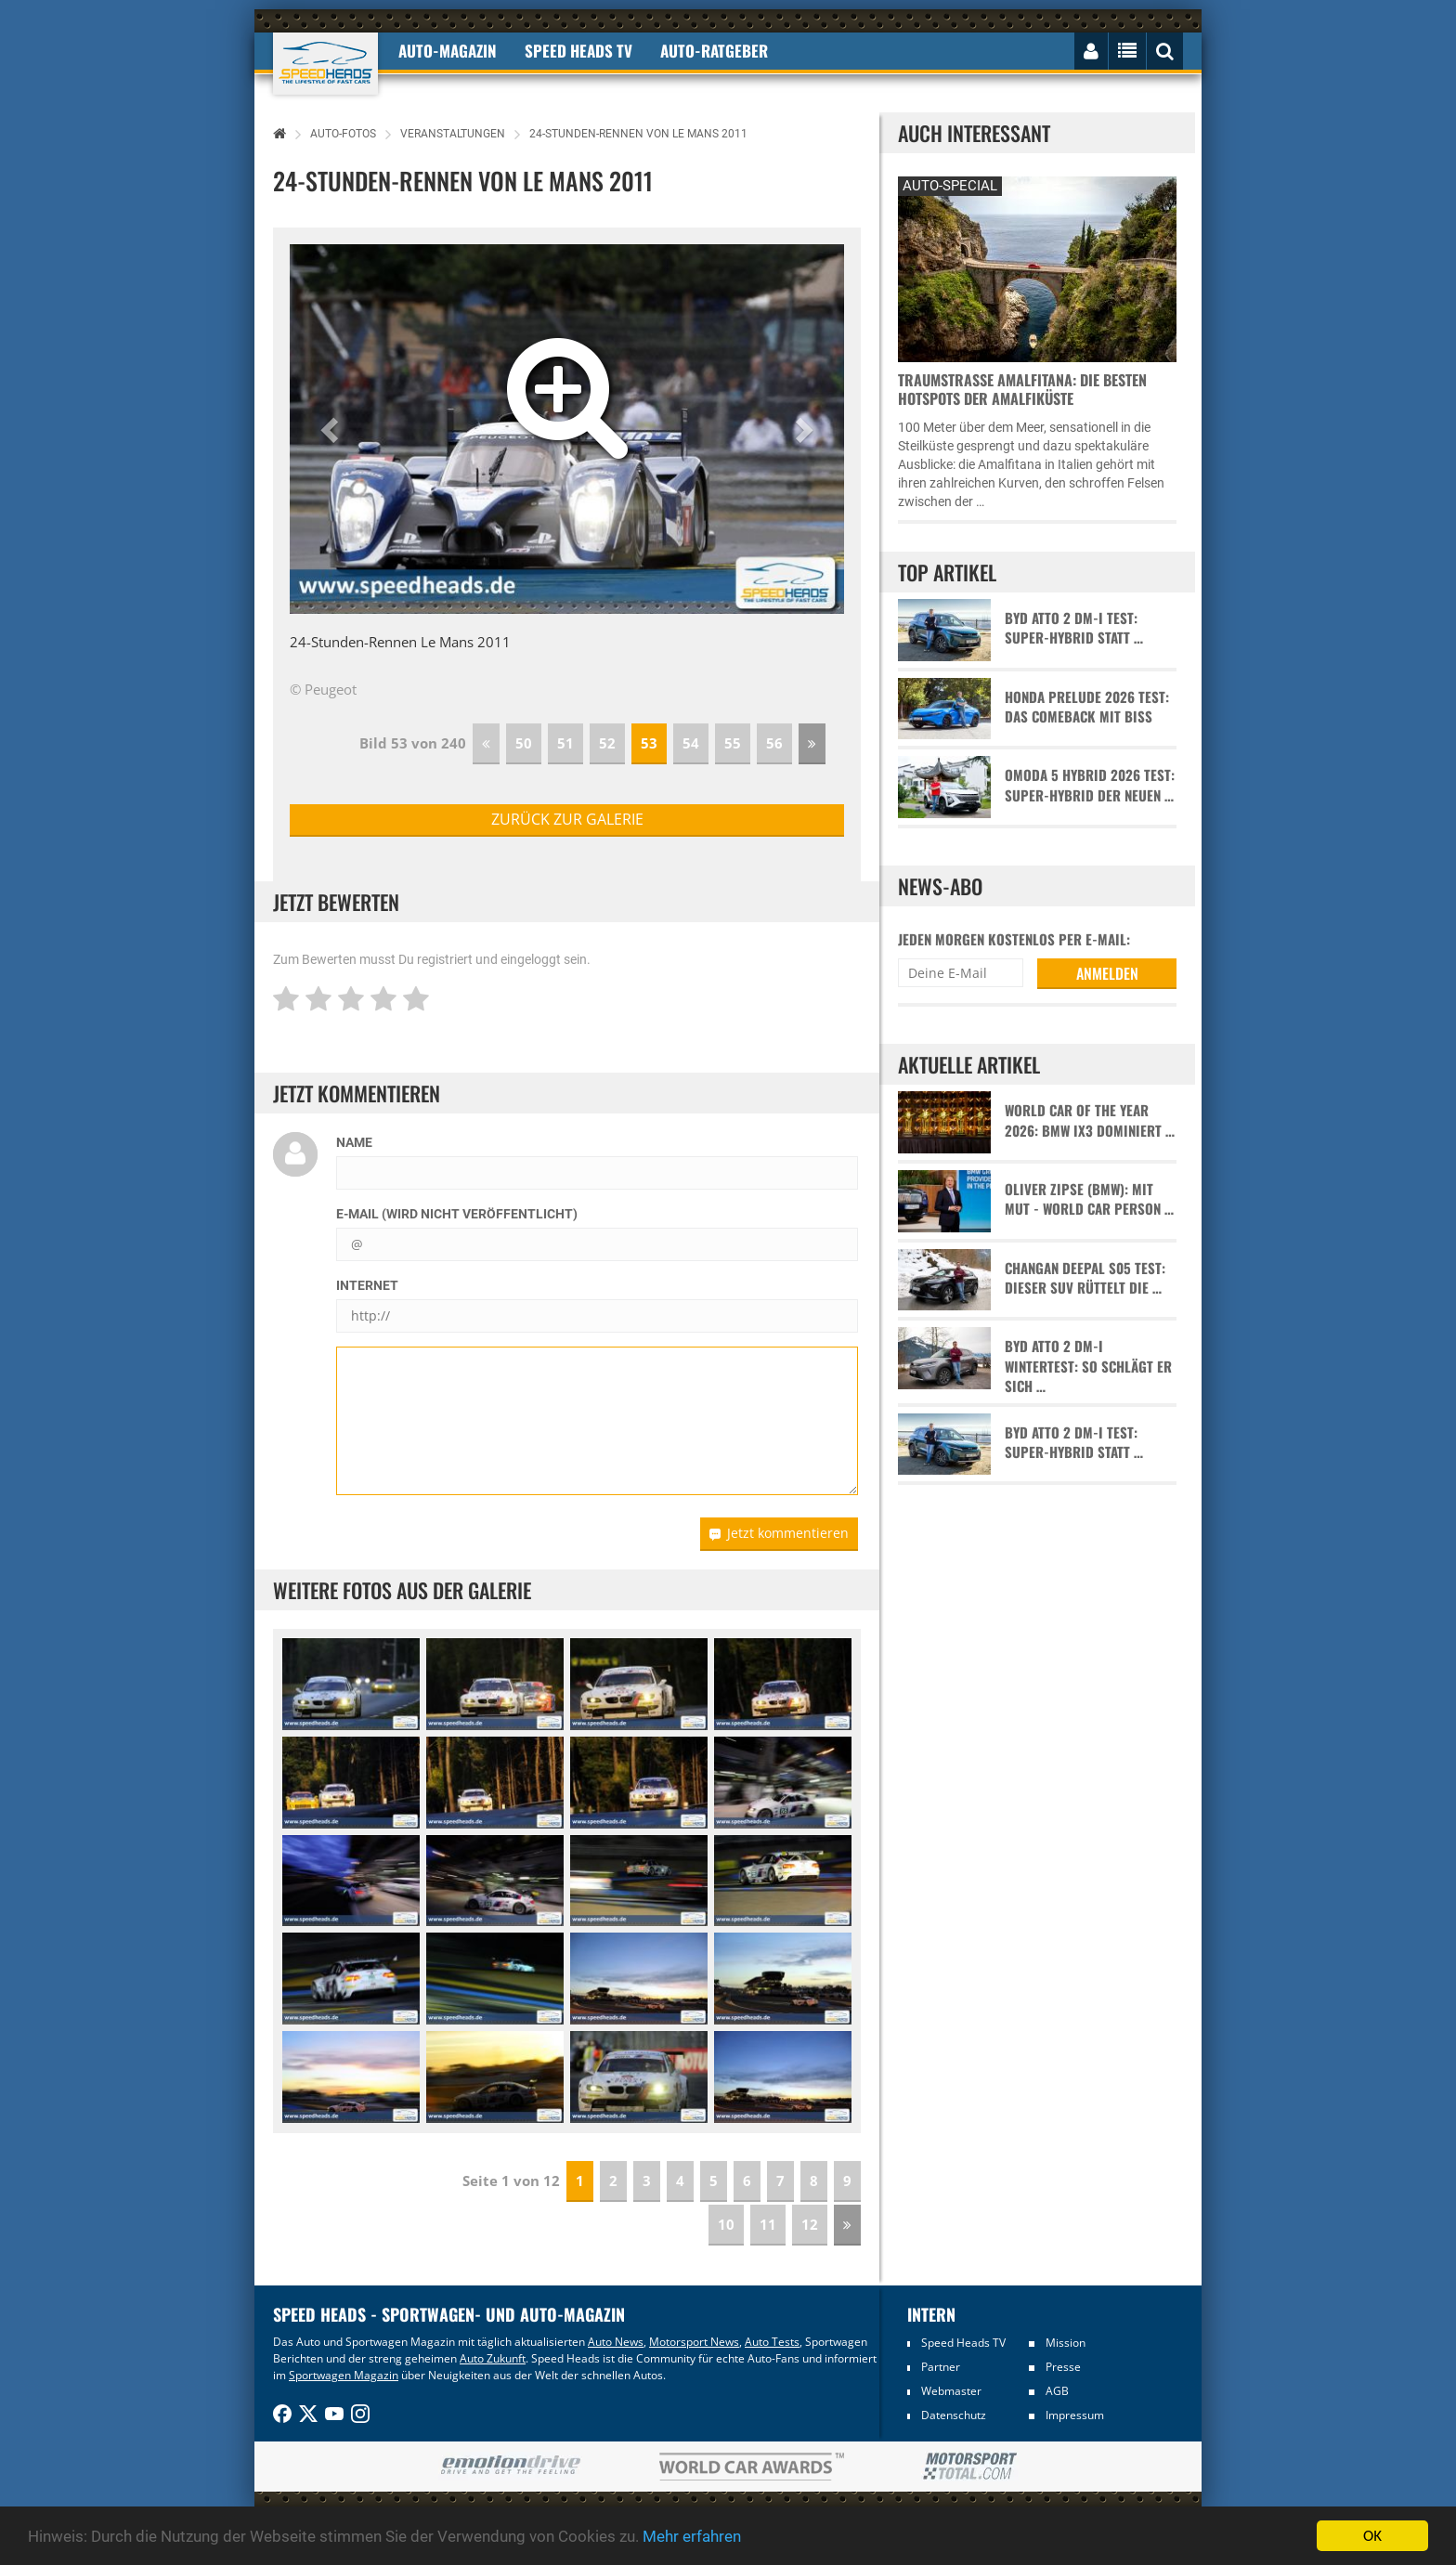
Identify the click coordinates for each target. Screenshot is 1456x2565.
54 (690, 743)
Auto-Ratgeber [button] (714, 50)
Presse (1063, 2367)
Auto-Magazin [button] (447, 50)
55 (732, 743)
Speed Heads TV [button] (578, 50)
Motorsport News (694, 2342)
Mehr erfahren (692, 2536)
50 (523, 743)
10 (726, 2224)
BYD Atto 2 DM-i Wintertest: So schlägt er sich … (1088, 1366)
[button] (331, 429)
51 (565, 743)
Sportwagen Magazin (343, 2375)
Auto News (616, 2342)
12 (809, 2224)
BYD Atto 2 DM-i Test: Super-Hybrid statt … (1074, 627)
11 (768, 2224)
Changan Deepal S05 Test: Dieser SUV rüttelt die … (1085, 1277)
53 (649, 743)
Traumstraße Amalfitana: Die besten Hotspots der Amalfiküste (1022, 389)
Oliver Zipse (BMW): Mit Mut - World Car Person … (1089, 1198)
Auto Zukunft (493, 2358)
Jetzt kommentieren (779, 1533)
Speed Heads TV (963, 2342)
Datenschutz (953, 2415)
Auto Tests (772, 2342)
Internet (367, 1285)
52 (607, 743)
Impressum (1075, 2415)
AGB (1057, 2391)
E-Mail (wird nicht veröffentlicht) (457, 1213)
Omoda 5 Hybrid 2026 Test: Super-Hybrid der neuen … (1090, 784)
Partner (940, 2367)
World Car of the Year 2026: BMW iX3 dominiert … (1090, 1119)
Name (354, 1142)
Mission (1066, 2342)
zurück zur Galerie (567, 819)
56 (774, 743)
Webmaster (951, 2391)
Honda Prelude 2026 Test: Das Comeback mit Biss (1087, 706)
